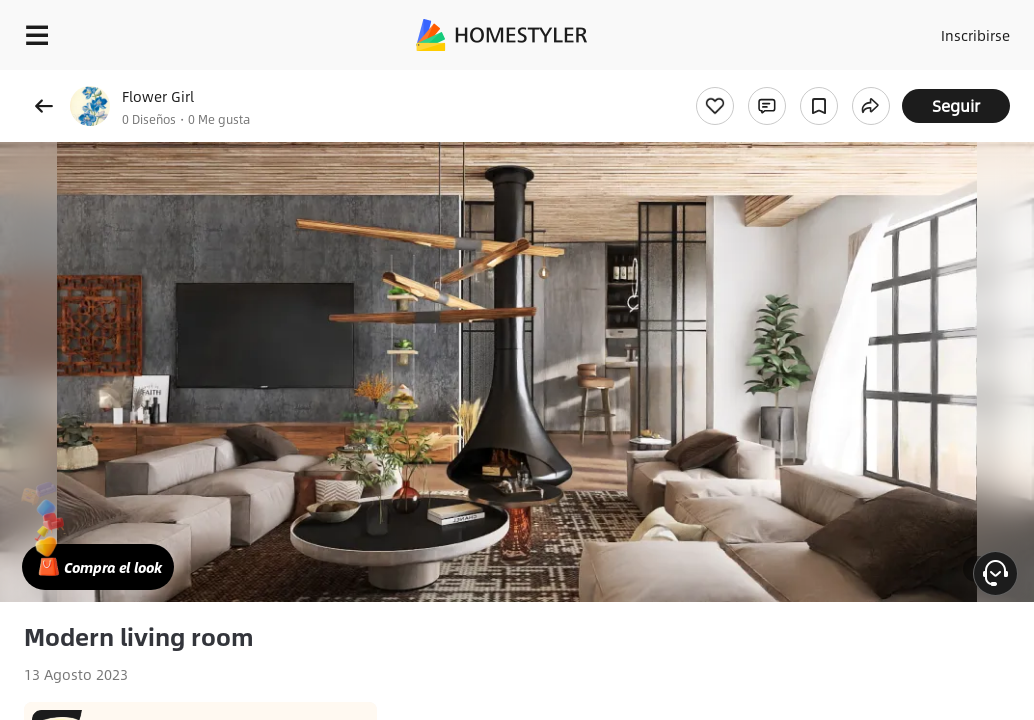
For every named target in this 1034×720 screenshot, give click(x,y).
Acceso (884, 30)
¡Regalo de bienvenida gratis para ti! (806, 84)
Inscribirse (962, 30)
